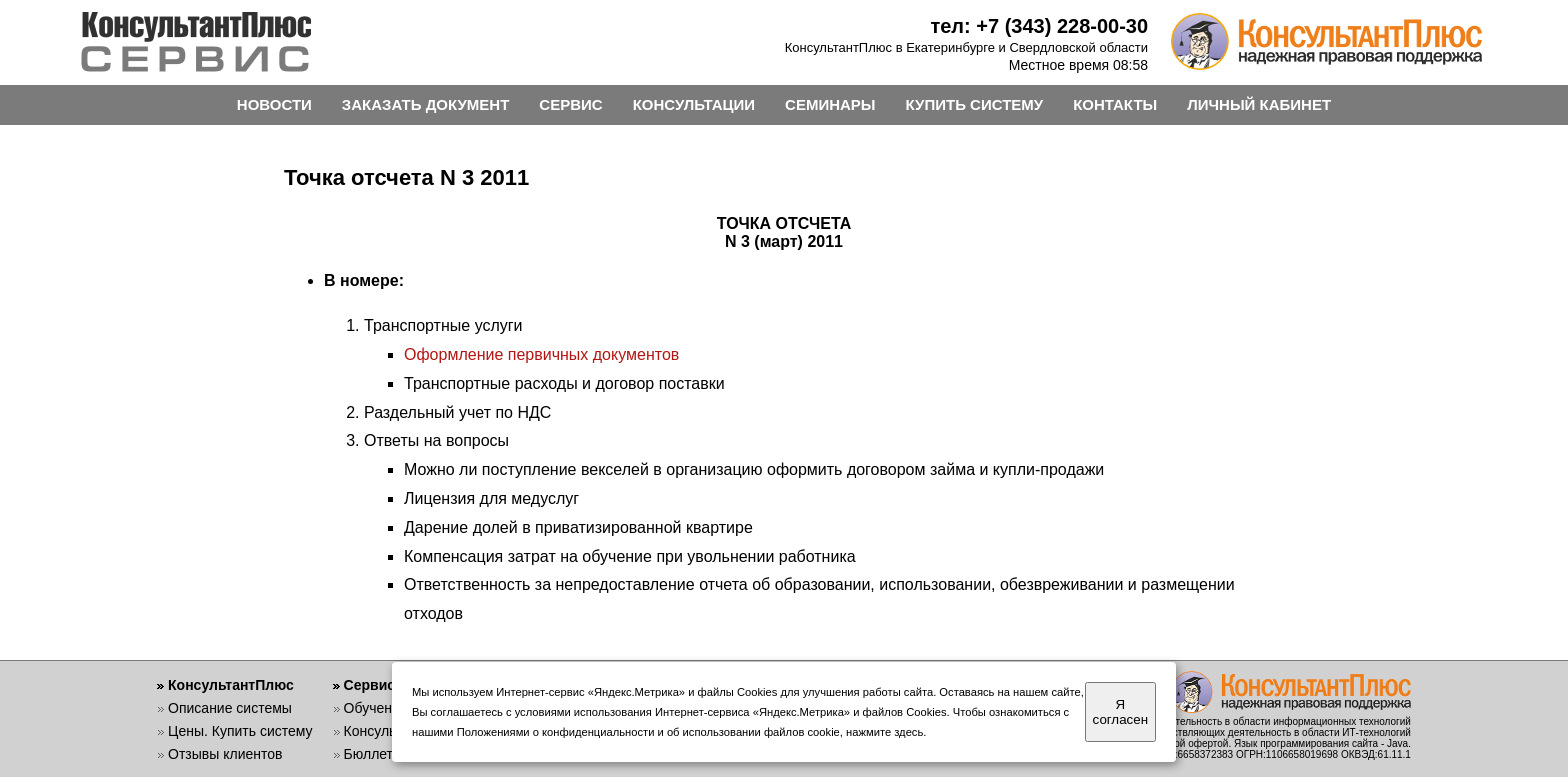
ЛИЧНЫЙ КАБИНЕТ (1259, 104)
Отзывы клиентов (225, 754)
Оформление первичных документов (541, 354)
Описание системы (230, 708)
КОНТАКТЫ (1115, 104)
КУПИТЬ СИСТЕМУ (975, 104)
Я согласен (1120, 712)
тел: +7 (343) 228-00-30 (1039, 26)
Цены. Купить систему (240, 731)
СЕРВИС (570, 104)
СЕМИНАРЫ (830, 104)
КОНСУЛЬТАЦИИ (694, 104)
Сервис (369, 685)
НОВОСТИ (274, 104)
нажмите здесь (884, 732)
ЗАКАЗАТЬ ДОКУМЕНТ (426, 104)
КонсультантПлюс (231, 685)
